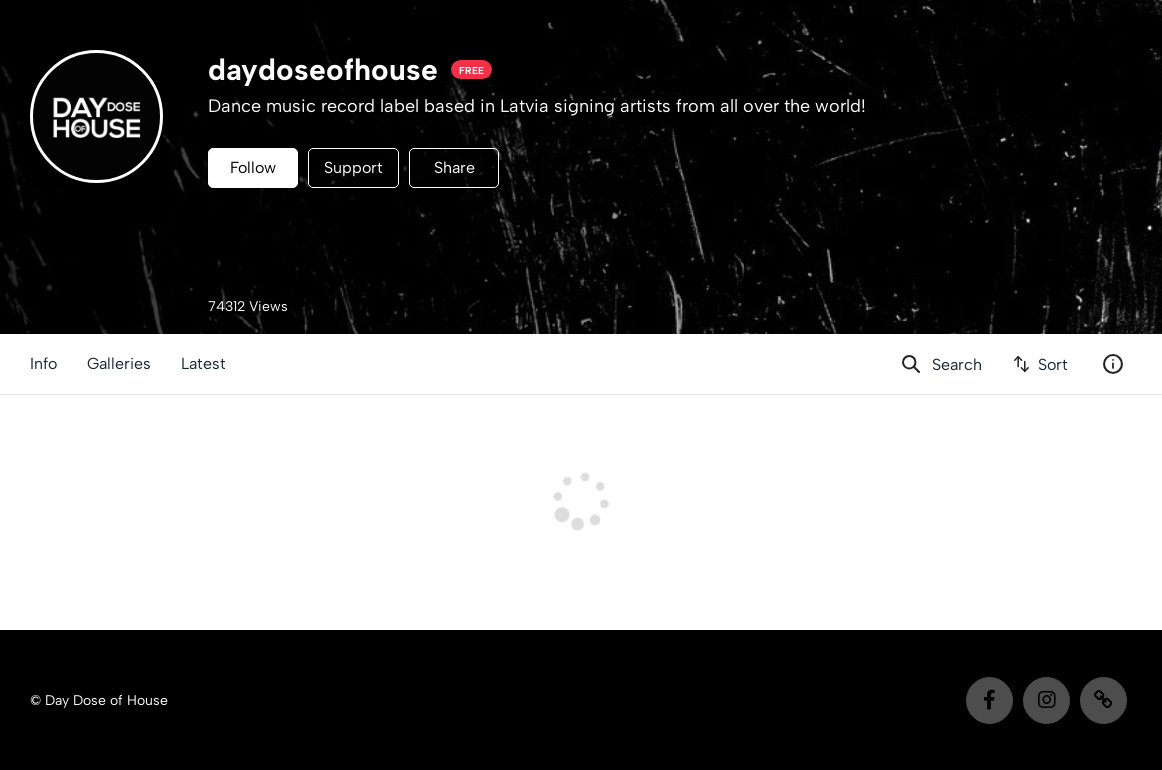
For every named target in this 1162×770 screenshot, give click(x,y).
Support (353, 167)
